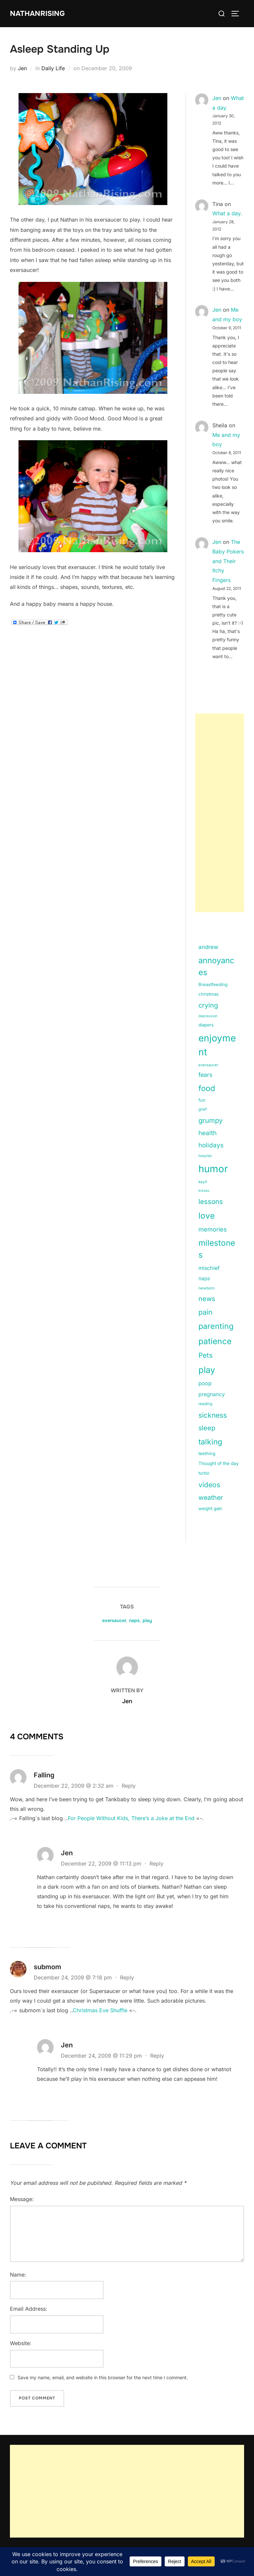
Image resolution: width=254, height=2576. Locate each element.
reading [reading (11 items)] (205, 1403)
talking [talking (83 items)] (210, 1441)
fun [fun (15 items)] (201, 1100)
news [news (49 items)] (206, 1299)
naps (134, 1620)
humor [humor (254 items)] (213, 1169)
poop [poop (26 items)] (205, 1383)
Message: (22, 2199)
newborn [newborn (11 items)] (206, 1288)
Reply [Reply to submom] (127, 1977)
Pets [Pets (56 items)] (205, 1355)
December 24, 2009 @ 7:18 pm (73, 1977)
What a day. (227, 213)
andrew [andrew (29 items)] (208, 947)
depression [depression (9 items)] (207, 1016)
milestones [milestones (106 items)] (216, 1249)
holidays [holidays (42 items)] (211, 1145)
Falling (44, 1775)
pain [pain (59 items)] (205, 1312)
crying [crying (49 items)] (208, 1005)
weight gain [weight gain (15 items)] (210, 1508)
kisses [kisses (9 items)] (203, 1190)
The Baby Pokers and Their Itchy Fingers (228, 561)
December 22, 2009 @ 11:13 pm (102, 1863)
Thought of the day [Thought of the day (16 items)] (218, 1463)
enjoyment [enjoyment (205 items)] (217, 1045)
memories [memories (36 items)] (212, 1229)
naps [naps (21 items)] (204, 1278)
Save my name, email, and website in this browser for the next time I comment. (103, 2377)
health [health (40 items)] (207, 1133)
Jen (22, 68)
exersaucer (114, 1620)
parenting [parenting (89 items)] (215, 1326)
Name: (18, 2274)
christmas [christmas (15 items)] (208, 994)
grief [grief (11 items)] (202, 1109)
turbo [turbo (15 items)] (203, 1473)
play (147, 1620)
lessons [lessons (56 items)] (210, 1201)
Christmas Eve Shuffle (100, 2010)
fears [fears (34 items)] (205, 1074)
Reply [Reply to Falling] (129, 1785)
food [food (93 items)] (206, 1088)
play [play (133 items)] (206, 1370)
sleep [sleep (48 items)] (206, 1428)
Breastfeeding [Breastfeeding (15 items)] (213, 984)
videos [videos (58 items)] (209, 1485)
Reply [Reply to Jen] (156, 1863)
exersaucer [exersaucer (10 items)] (208, 1065)
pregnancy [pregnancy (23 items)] (211, 1394)
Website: (20, 2343)
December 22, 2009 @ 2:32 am (74, 1785)
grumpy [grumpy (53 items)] (210, 1120)
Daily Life (53, 68)
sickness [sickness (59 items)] (212, 1415)
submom (47, 1967)
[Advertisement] (219, 812)
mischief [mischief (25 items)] (209, 1268)
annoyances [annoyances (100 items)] (216, 966)
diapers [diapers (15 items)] (206, 1024)
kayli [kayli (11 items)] (202, 1182)
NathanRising (38, 13)
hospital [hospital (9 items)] (205, 1156)
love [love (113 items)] (206, 1216)
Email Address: (28, 2308)
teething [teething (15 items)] (206, 1453)
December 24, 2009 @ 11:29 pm (102, 2055)
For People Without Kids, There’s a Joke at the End (131, 1818)
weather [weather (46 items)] (210, 1497)
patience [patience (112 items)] (215, 1341)
